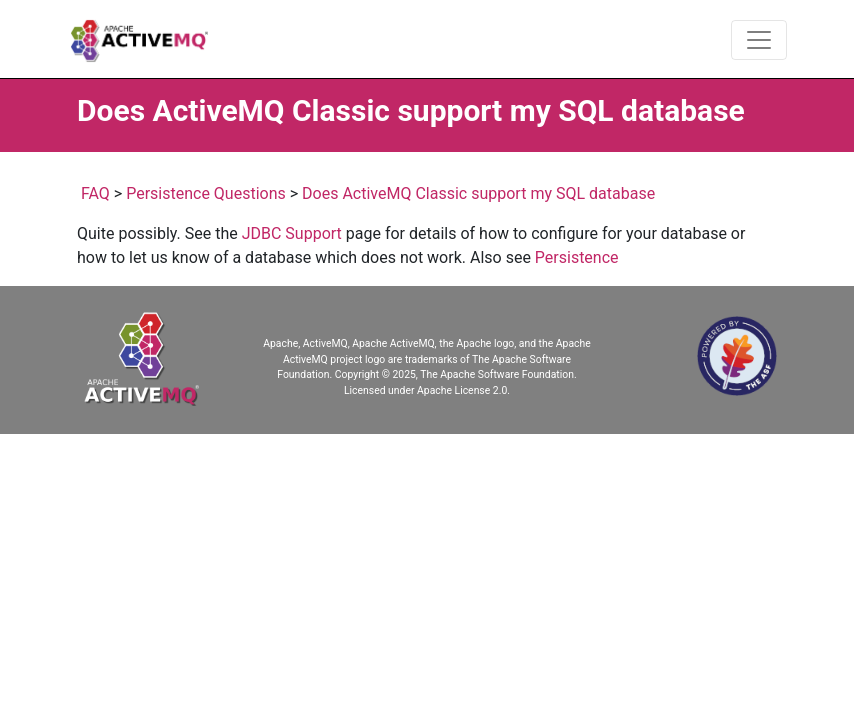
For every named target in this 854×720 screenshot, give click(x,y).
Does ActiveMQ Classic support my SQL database (478, 193)
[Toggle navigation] (759, 40)
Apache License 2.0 (462, 390)
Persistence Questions (206, 193)
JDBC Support (292, 233)
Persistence (577, 257)
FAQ (95, 193)
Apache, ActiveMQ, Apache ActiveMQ (348, 343)
